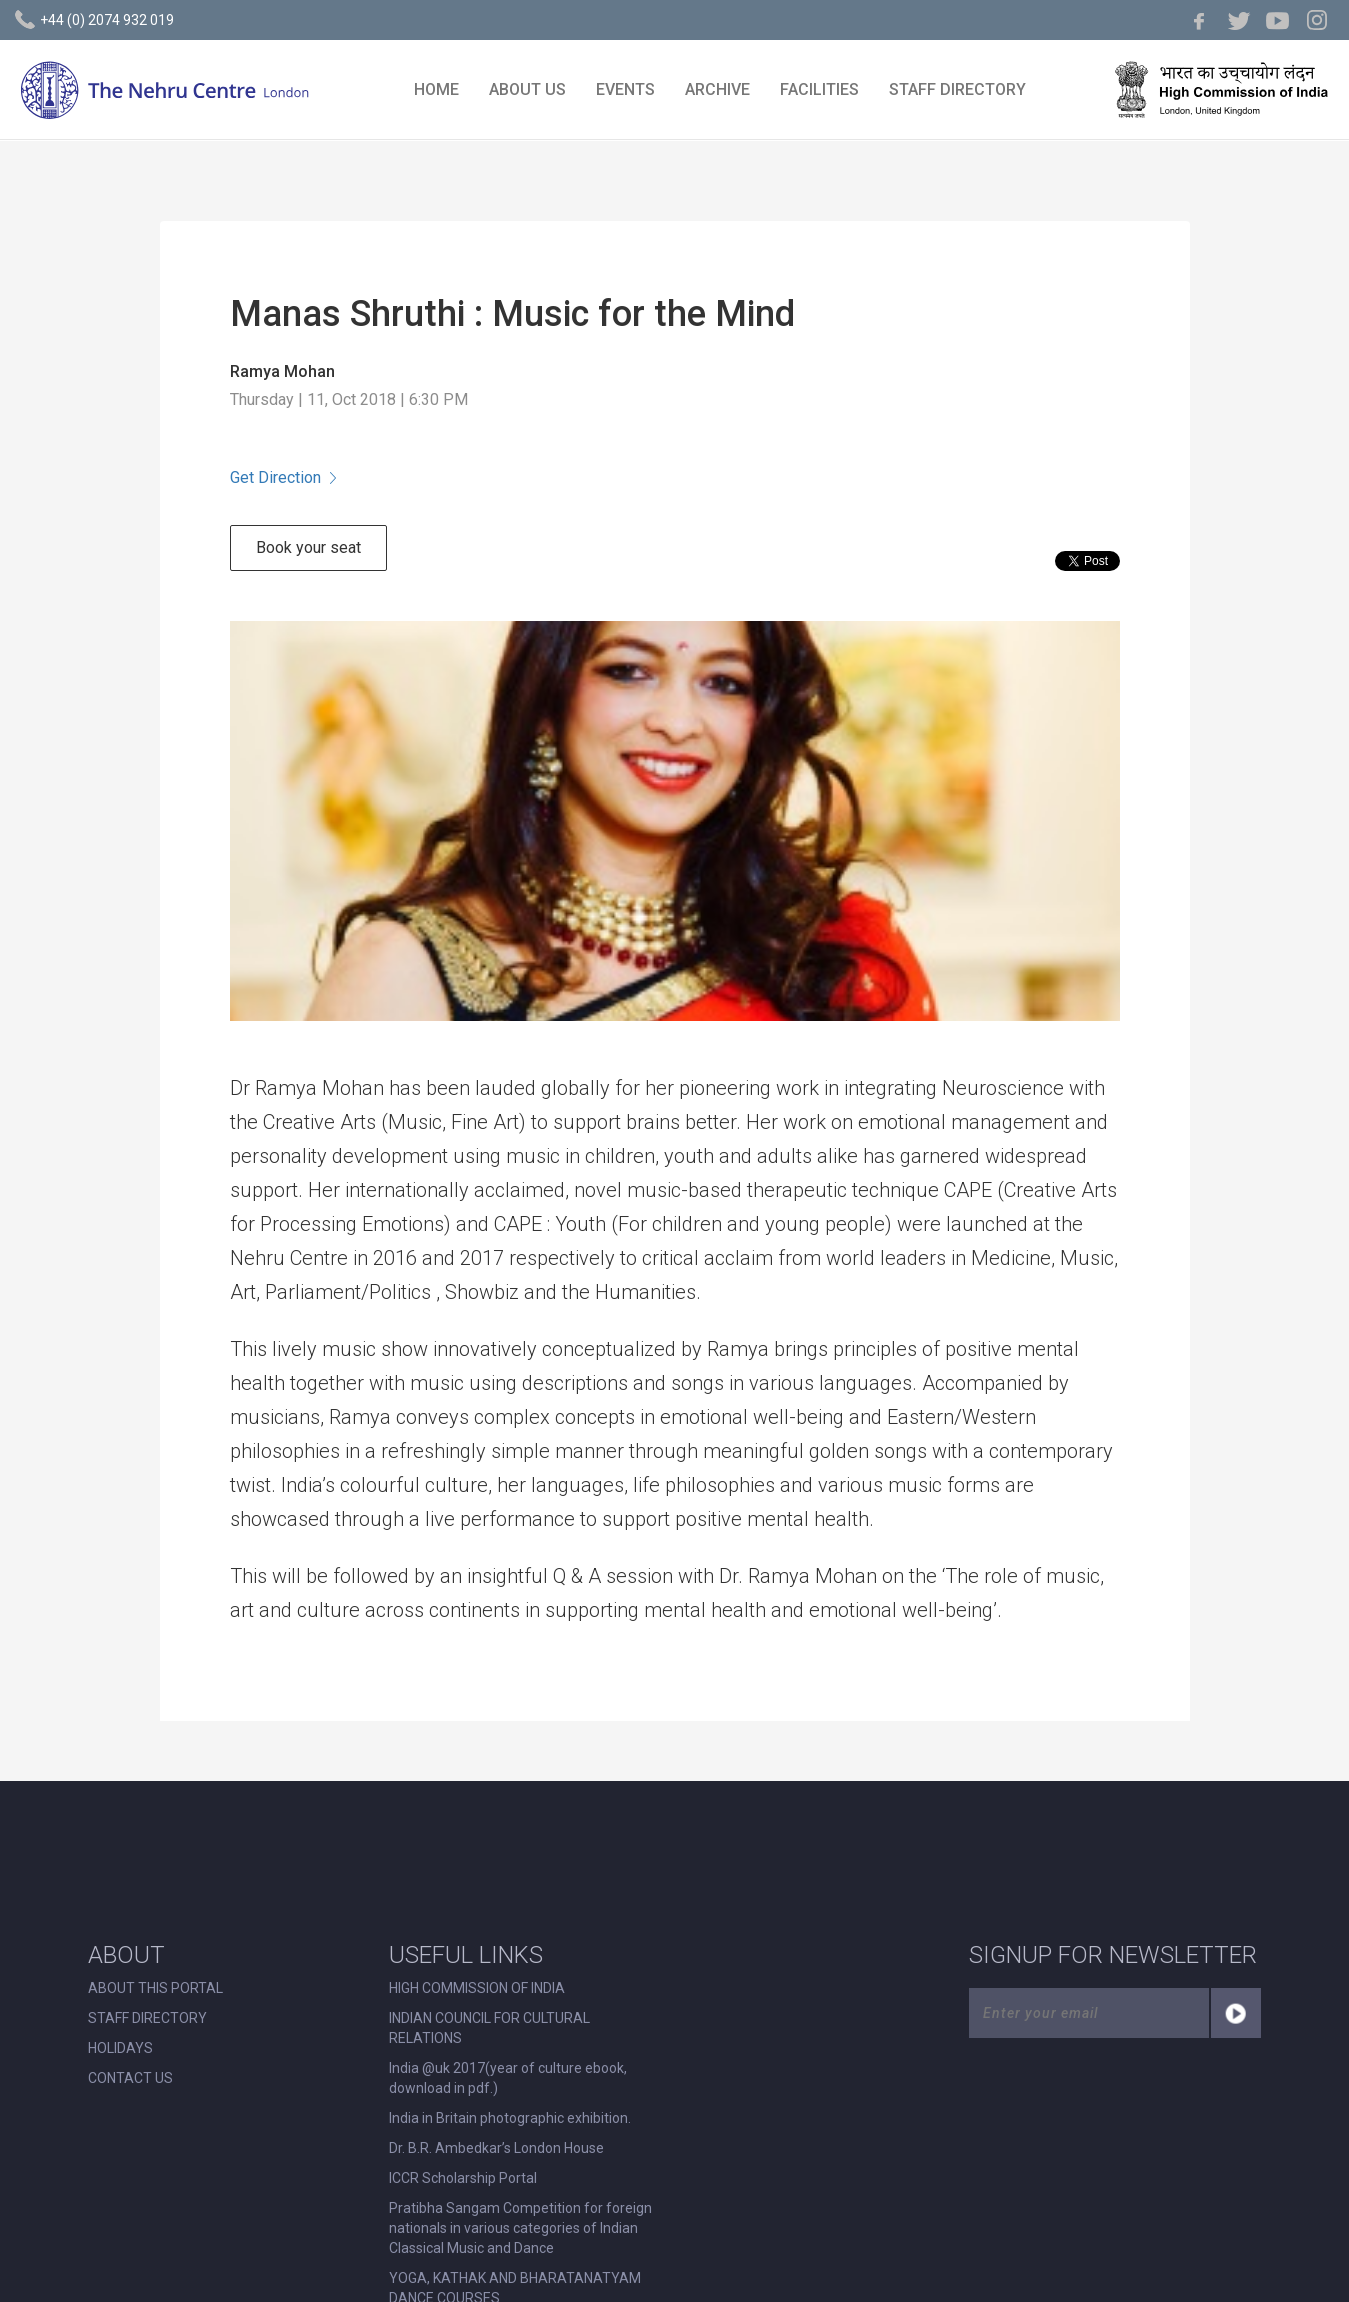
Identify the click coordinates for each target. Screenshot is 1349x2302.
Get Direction (283, 477)
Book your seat (308, 547)
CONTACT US (130, 2078)
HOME (436, 89)
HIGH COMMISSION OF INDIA (477, 1988)
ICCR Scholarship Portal (463, 2178)
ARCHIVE (717, 89)
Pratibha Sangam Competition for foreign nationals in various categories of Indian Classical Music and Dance (520, 2228)
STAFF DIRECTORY (957, 89)
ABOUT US (527, 89)
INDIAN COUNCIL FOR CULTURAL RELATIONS (489, 2028)
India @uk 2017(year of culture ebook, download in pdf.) (508, 2078)
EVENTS (625, 89)
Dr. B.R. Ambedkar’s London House (496, 2148)
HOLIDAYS (120, 2048)
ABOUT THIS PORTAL (155, 1988)
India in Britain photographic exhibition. (510, 2118)
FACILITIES (819, 89)
